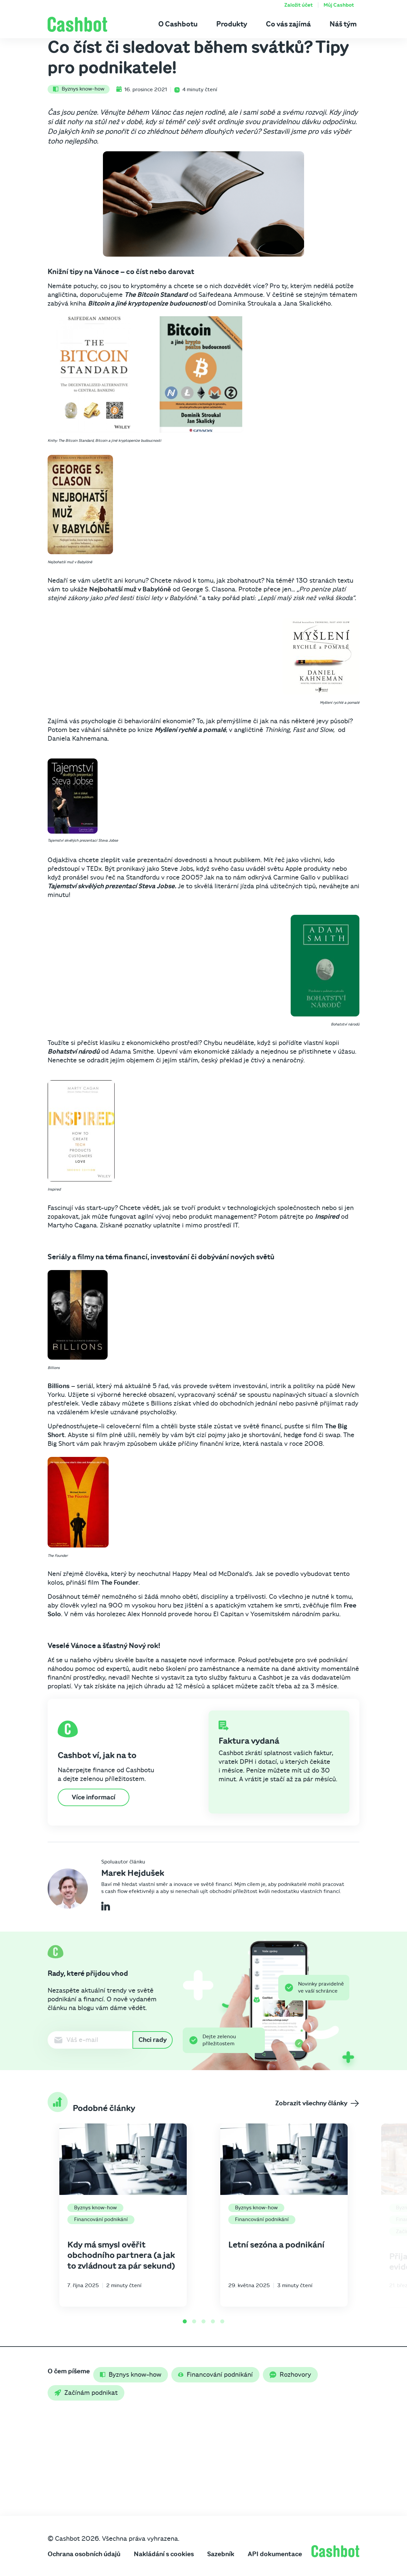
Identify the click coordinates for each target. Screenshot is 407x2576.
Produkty (231, 24)
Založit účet (298, 5)
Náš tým (343, 24)
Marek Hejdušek (132, 1873)
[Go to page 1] (184, 2321)
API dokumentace (275, 2554)
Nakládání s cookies (164, 2554)
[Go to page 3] (203, 2321)
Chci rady (152, 2040)
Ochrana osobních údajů (84, 2554)
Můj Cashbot (339, 5)
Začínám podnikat (86, 2392)
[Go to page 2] (194, 2321)
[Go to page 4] (213, 2321)
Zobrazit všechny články (317, 2103)
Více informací (93, 1797)
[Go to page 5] (222, 2321)
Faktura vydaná (249, 1741)
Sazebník (220, 2554)
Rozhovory (290, 2374)
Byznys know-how (78, 89)
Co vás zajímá (288, 24)
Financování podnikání (101, 2219)
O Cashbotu (177, 24)
